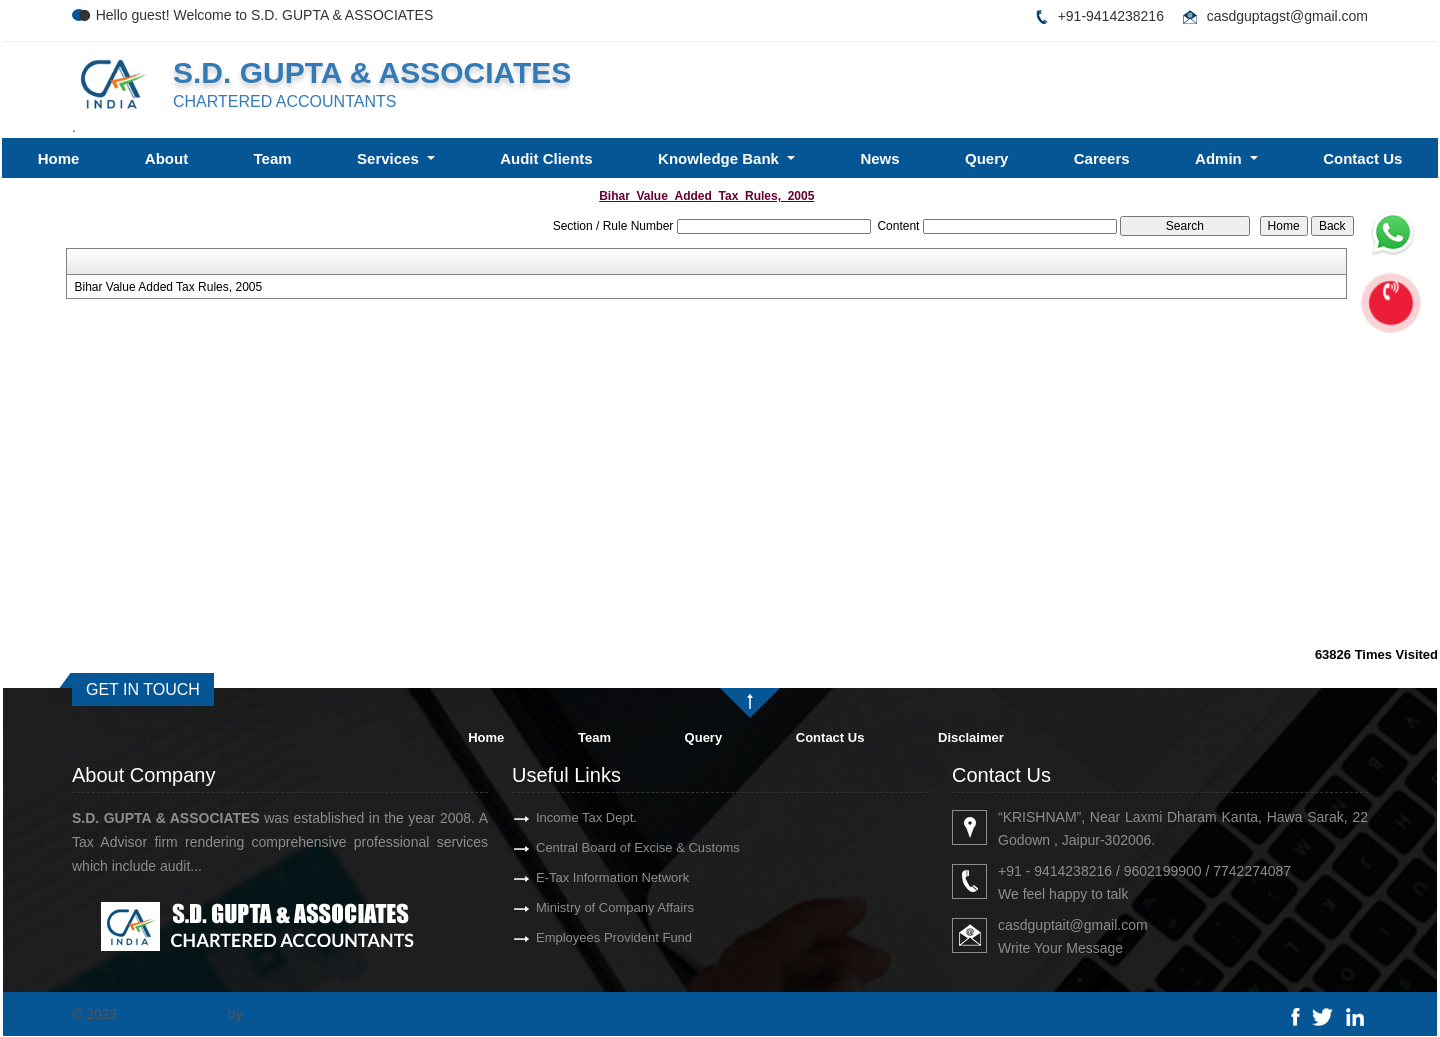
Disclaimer (971, 737)
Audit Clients (546, 158)
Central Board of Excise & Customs (609, 847)
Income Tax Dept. (557, 817)
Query (986, 158)
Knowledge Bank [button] (720, 158)
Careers (1102, 158)
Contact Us (1362, 158)
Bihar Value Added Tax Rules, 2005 (168, 287)
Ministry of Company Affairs (586, 907)
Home (59, 158)
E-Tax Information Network (583, 877)
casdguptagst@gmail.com (1287, 16)
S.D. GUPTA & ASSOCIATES (372, 72)
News (879, 158)
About (166, 158)
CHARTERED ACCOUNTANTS (284, 101)
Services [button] (390, 158)
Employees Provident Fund (585, 937)
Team (273, 158)
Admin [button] (1220, 158)
